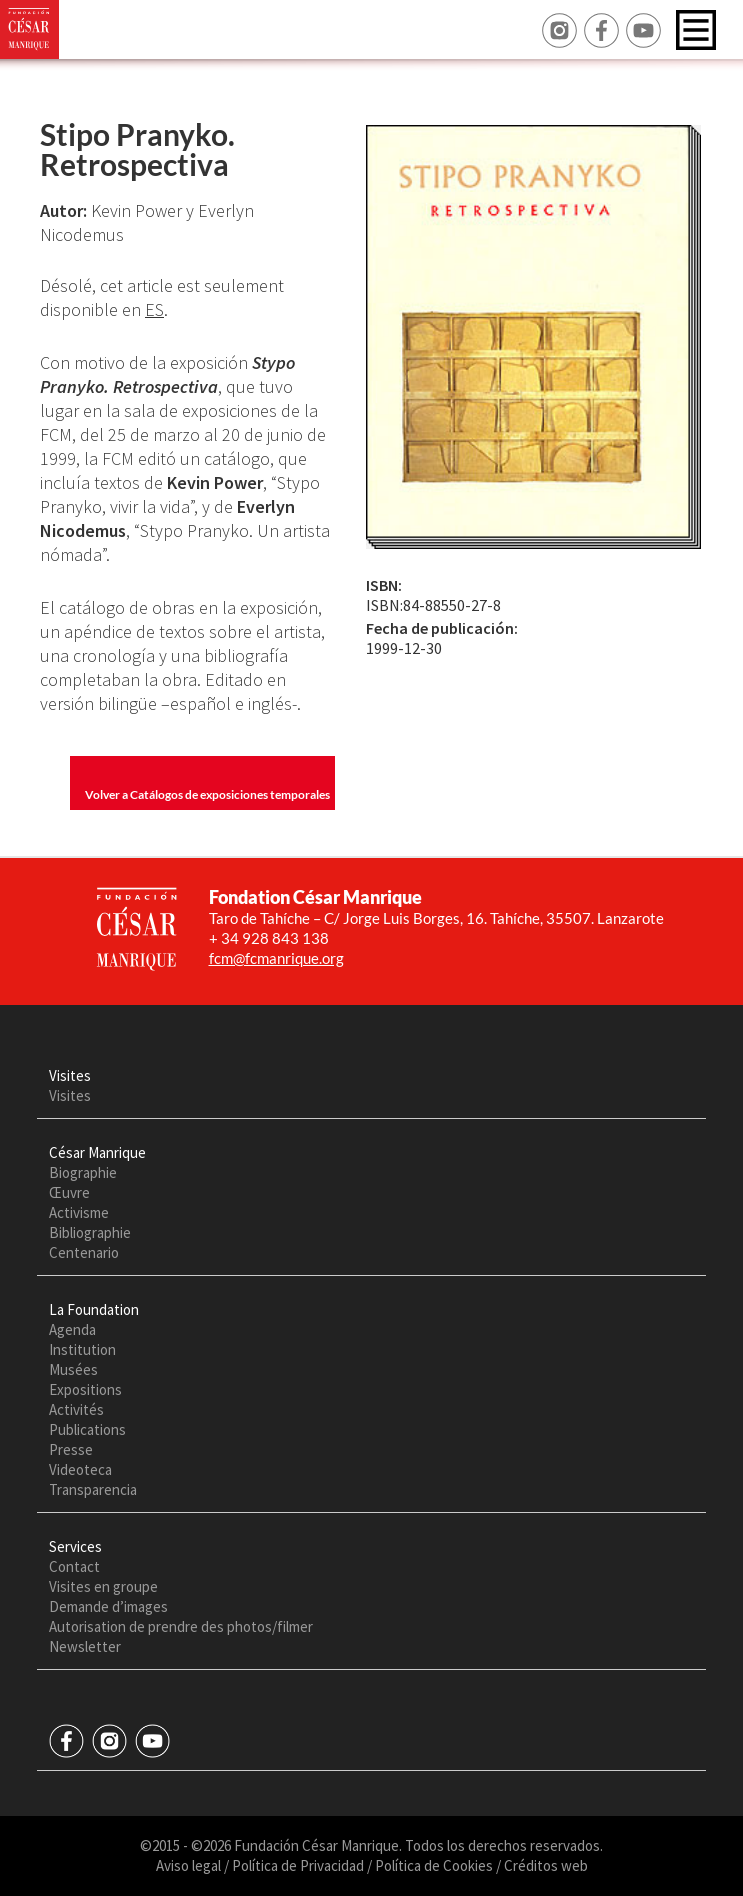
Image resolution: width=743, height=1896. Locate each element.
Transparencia (93, 1489)
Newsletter (85, 1646)
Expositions (85, 1389)
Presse (71, 1449)
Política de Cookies (434, 1865)
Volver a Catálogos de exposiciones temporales (207, 794)
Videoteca (80, 1469)
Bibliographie (90, 1232)
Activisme (79, 1212)
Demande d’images (108, 1606)
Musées (73, 1369)
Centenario (84, 1252)
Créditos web (546, 1865)
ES (154, 309)
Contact (74, 1566)
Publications (87, 1429)
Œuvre (69, 1192)
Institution (82, 1349)
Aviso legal (188, 1865)
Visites (70, 1095)
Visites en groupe (103, 1586)
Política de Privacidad (298, 1865)
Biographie (83, 1172)
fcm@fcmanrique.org (276, 958)
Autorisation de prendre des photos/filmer (181, 1626)
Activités (76, 1409)
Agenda (72, 1329)
